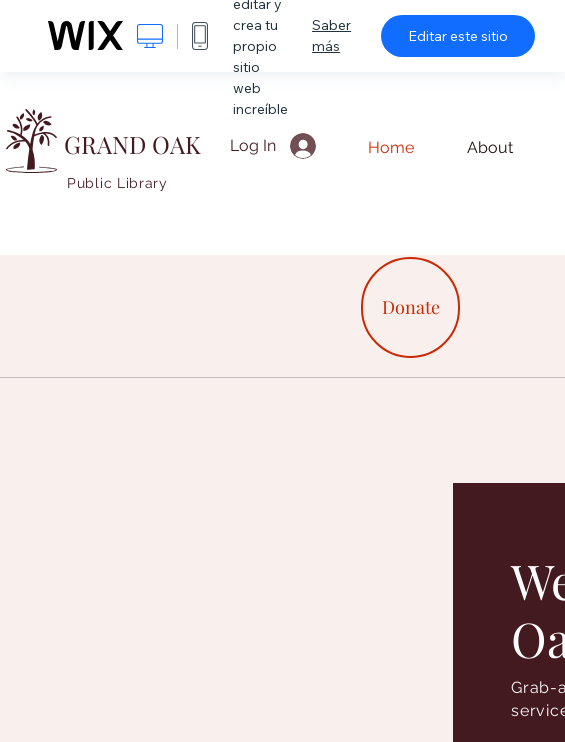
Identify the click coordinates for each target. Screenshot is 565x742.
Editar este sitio (458, 36)
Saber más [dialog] (331, 35)
